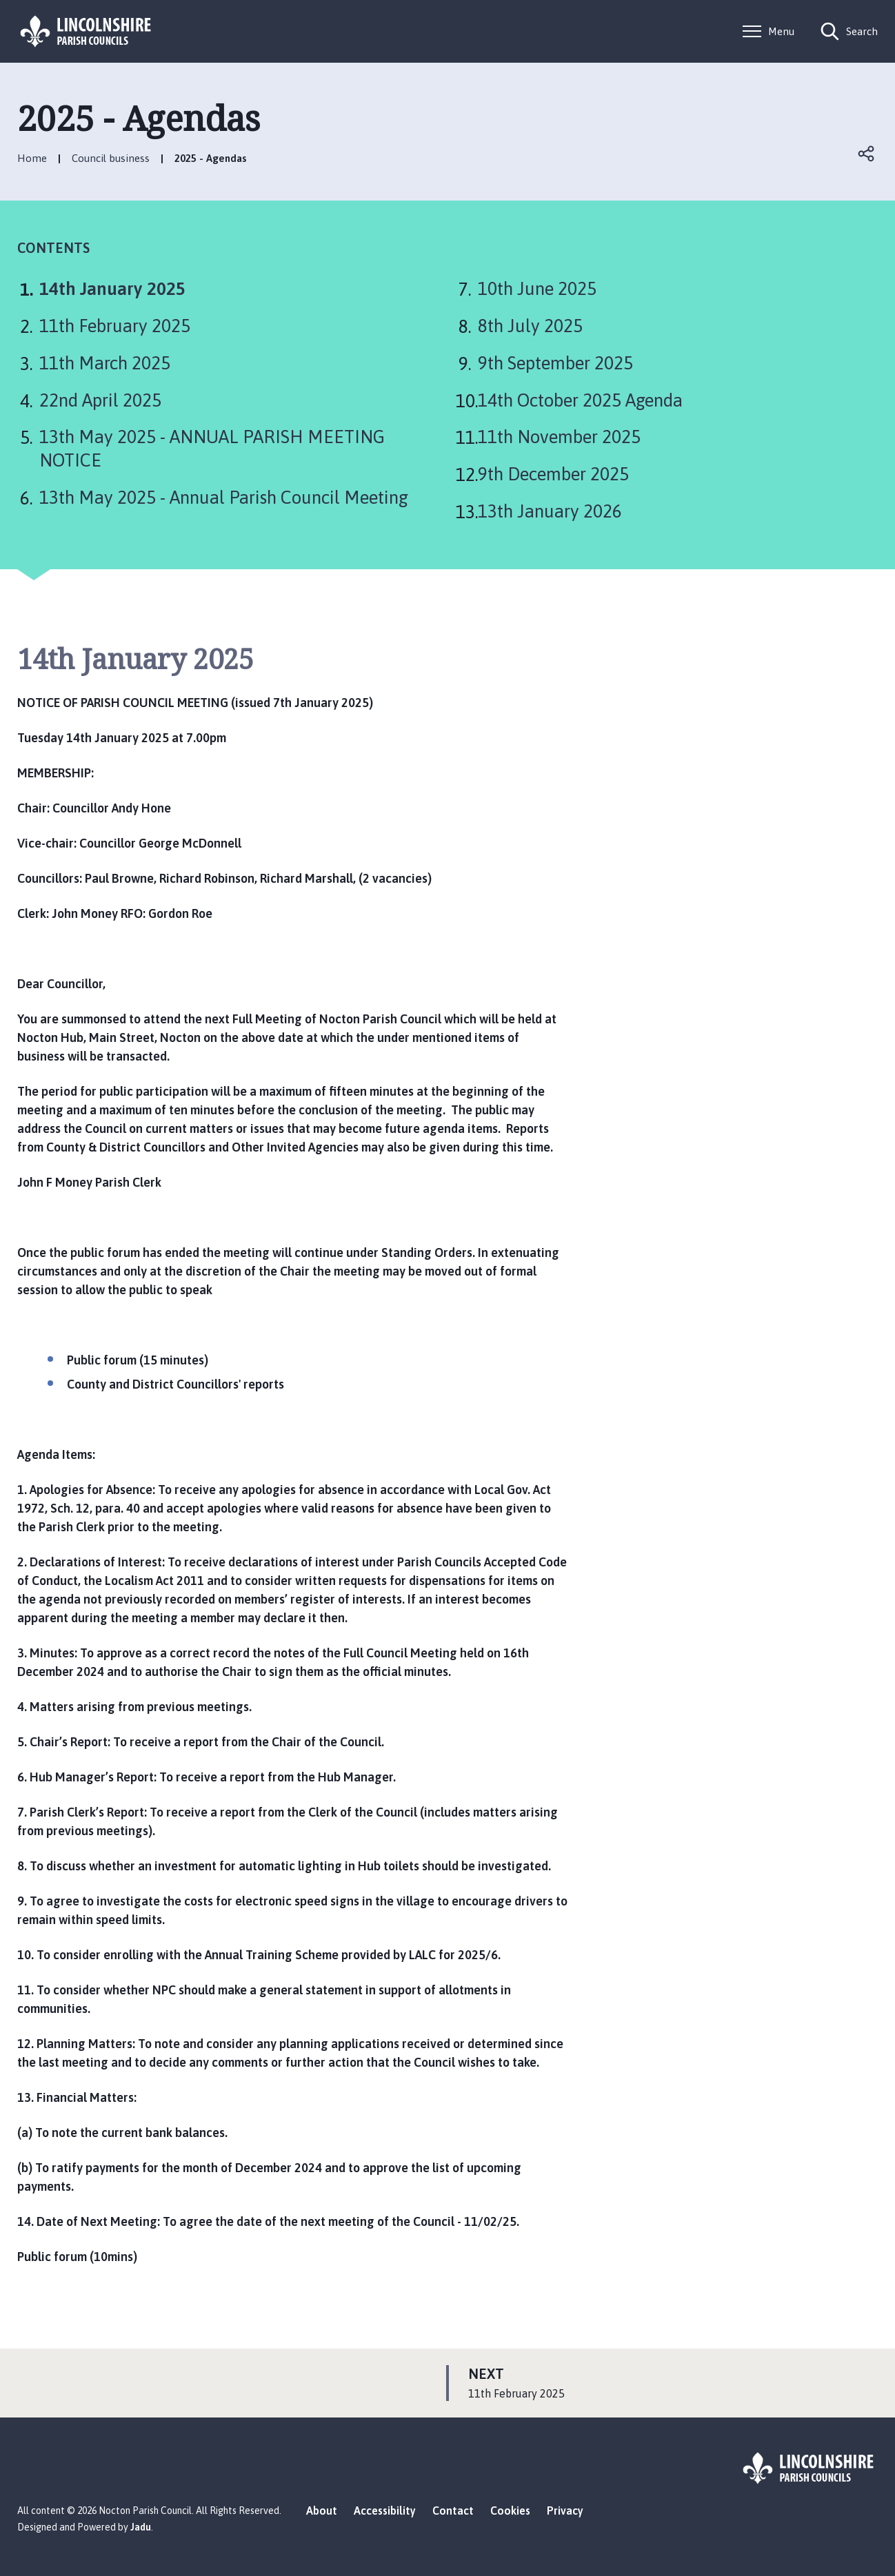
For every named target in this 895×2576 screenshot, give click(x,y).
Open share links (867, 153)
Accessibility (385, 2510)
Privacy (565, 2510)
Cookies (510, 2510)
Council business (111, 158)
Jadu (140, 2527)
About (321, 2510)
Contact (453, 2510)
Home (32, 158)
